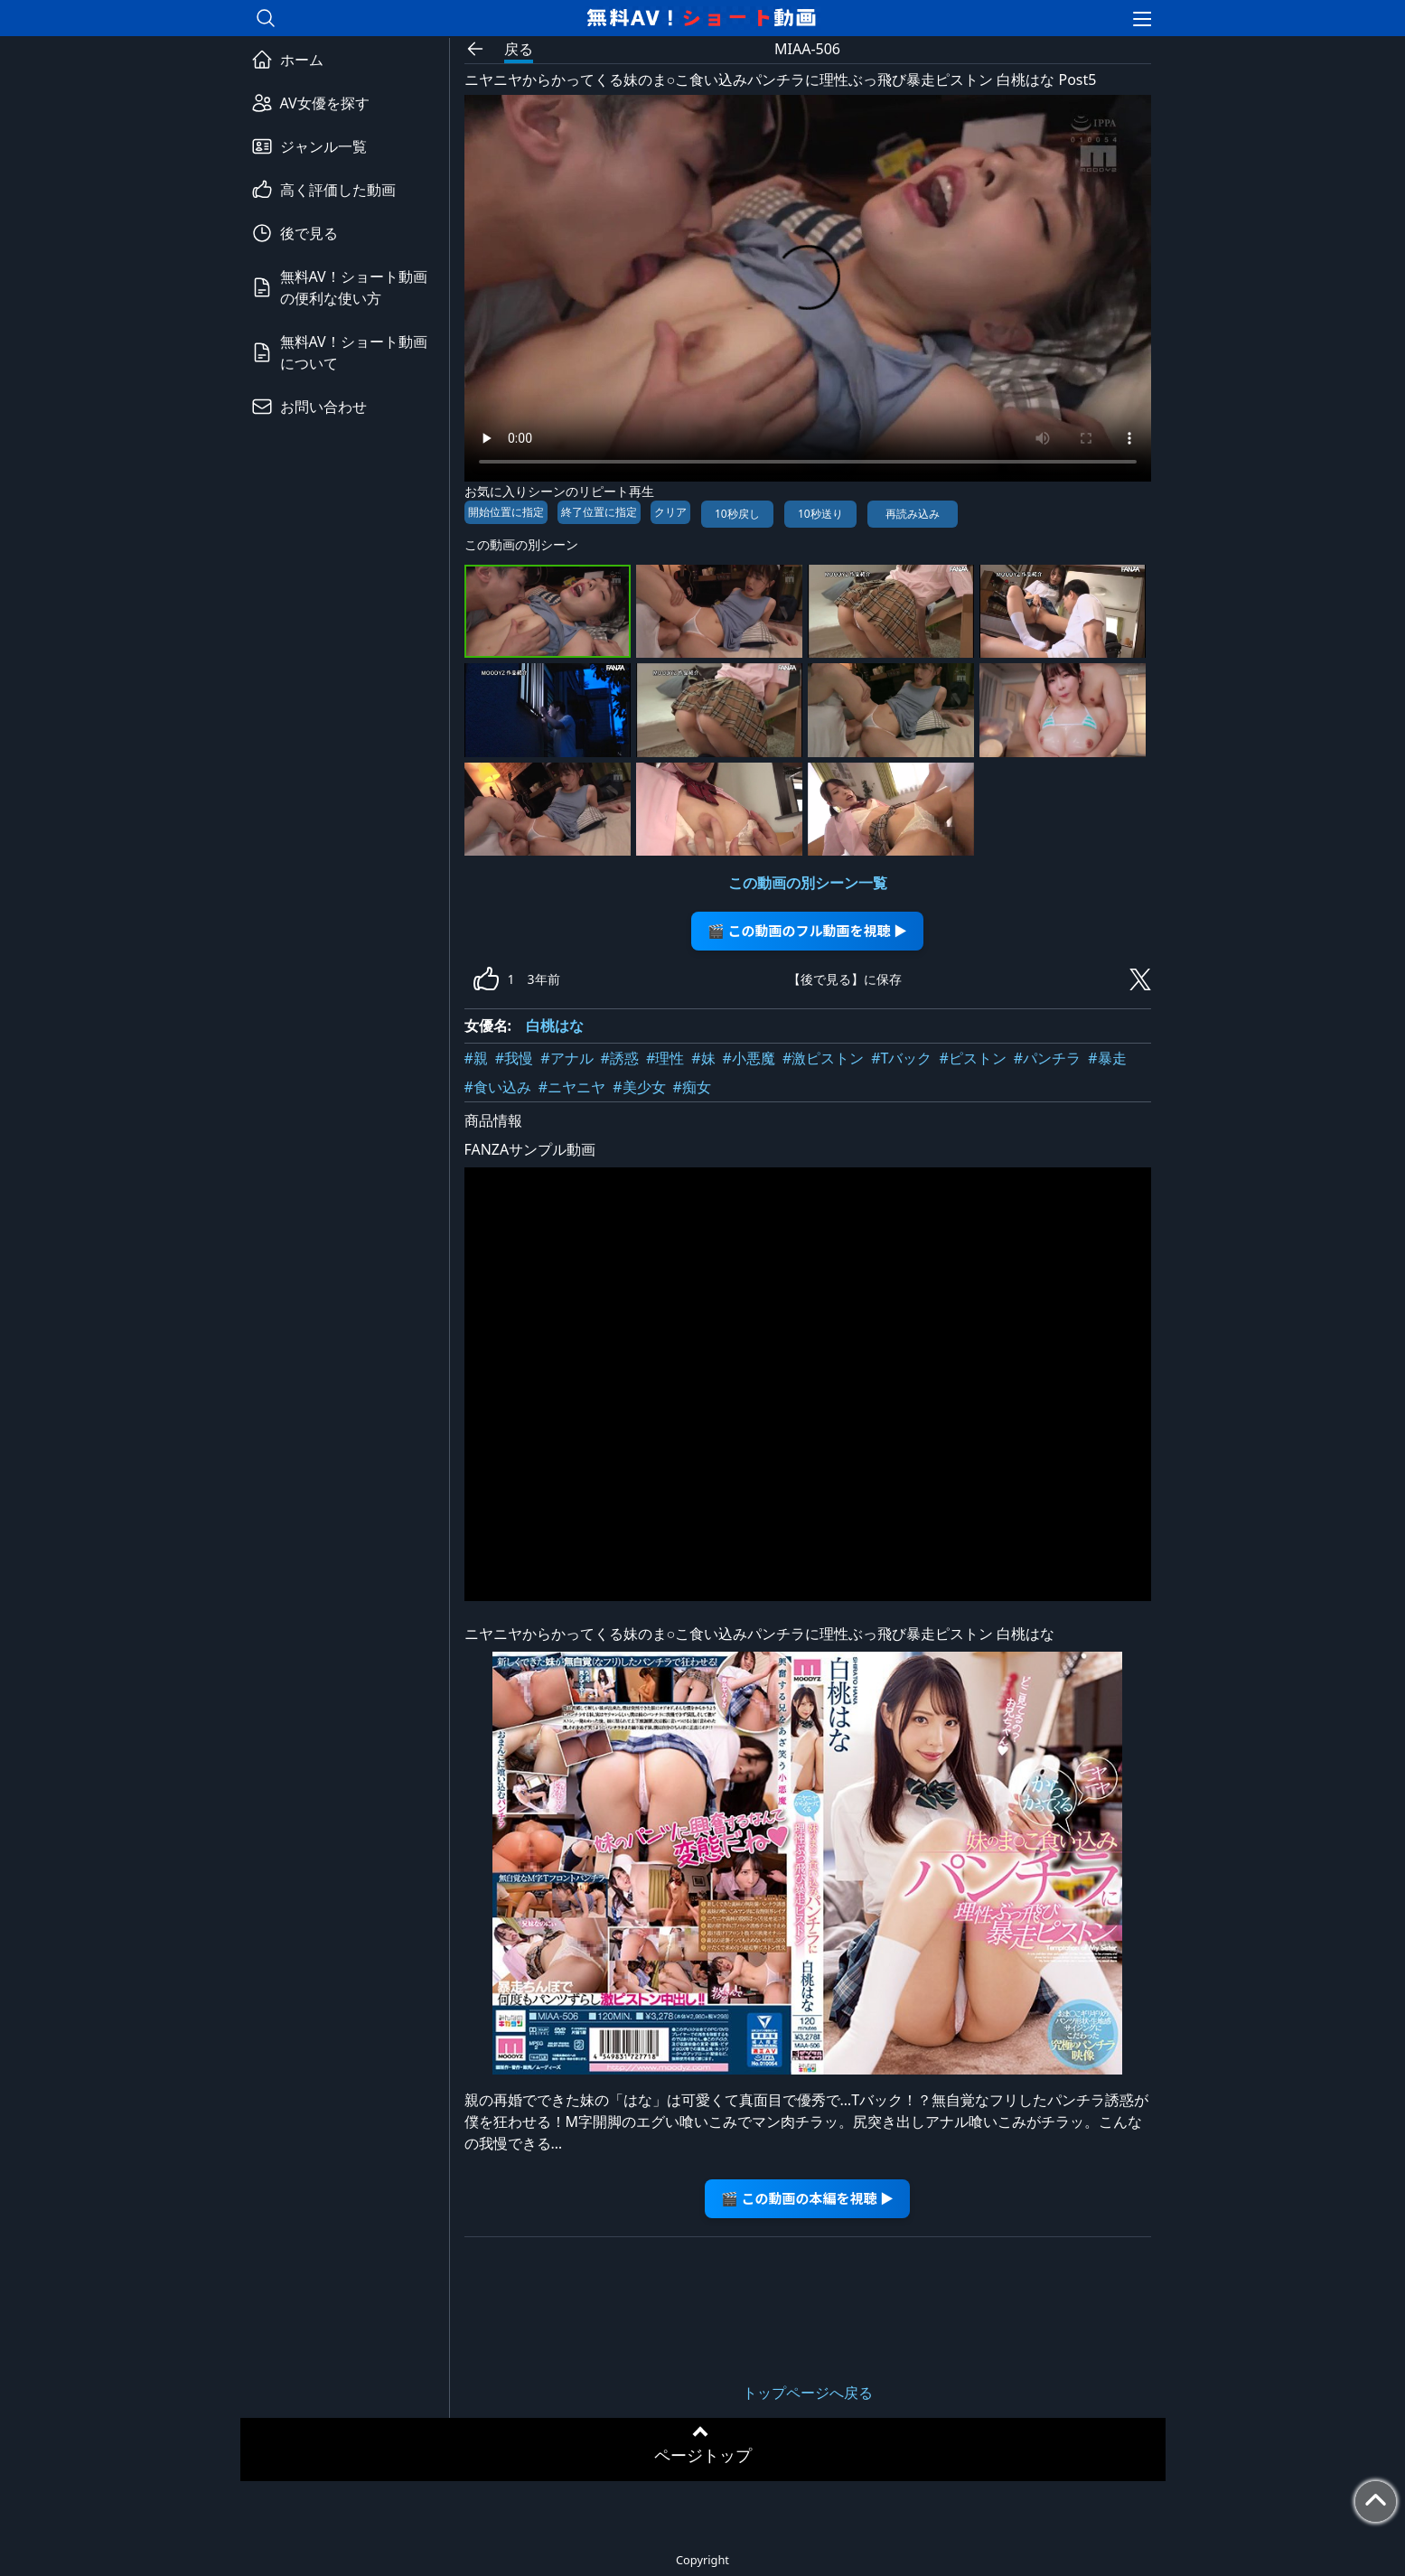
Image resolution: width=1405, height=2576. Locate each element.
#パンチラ (1047, 1058)
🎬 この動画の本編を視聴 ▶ (807, 2197)
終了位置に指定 (599, 512)
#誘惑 (620, 1058)
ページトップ (703, 2455)
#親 (476, 1058)
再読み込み (912, 513)
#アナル (566, 1058)
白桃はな (555, 1025)
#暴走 (1107, 1058)
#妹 (703, 1058)
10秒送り (820, 513)
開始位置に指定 (506, 512)
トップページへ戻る (808, 2393)
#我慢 (514, 1058)
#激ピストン (823, 1058)
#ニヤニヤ (572, 1087)
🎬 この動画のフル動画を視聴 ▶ (807, 930)
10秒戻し (737, 513)
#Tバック (901, 1058)
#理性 (665, 1058)
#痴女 (692, 1087)
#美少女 (639, 1087)
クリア (670, 512)
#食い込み (497, 1087)
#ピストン (972, 1058)
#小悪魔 (749, 1058)
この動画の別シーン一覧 (807, 883)
